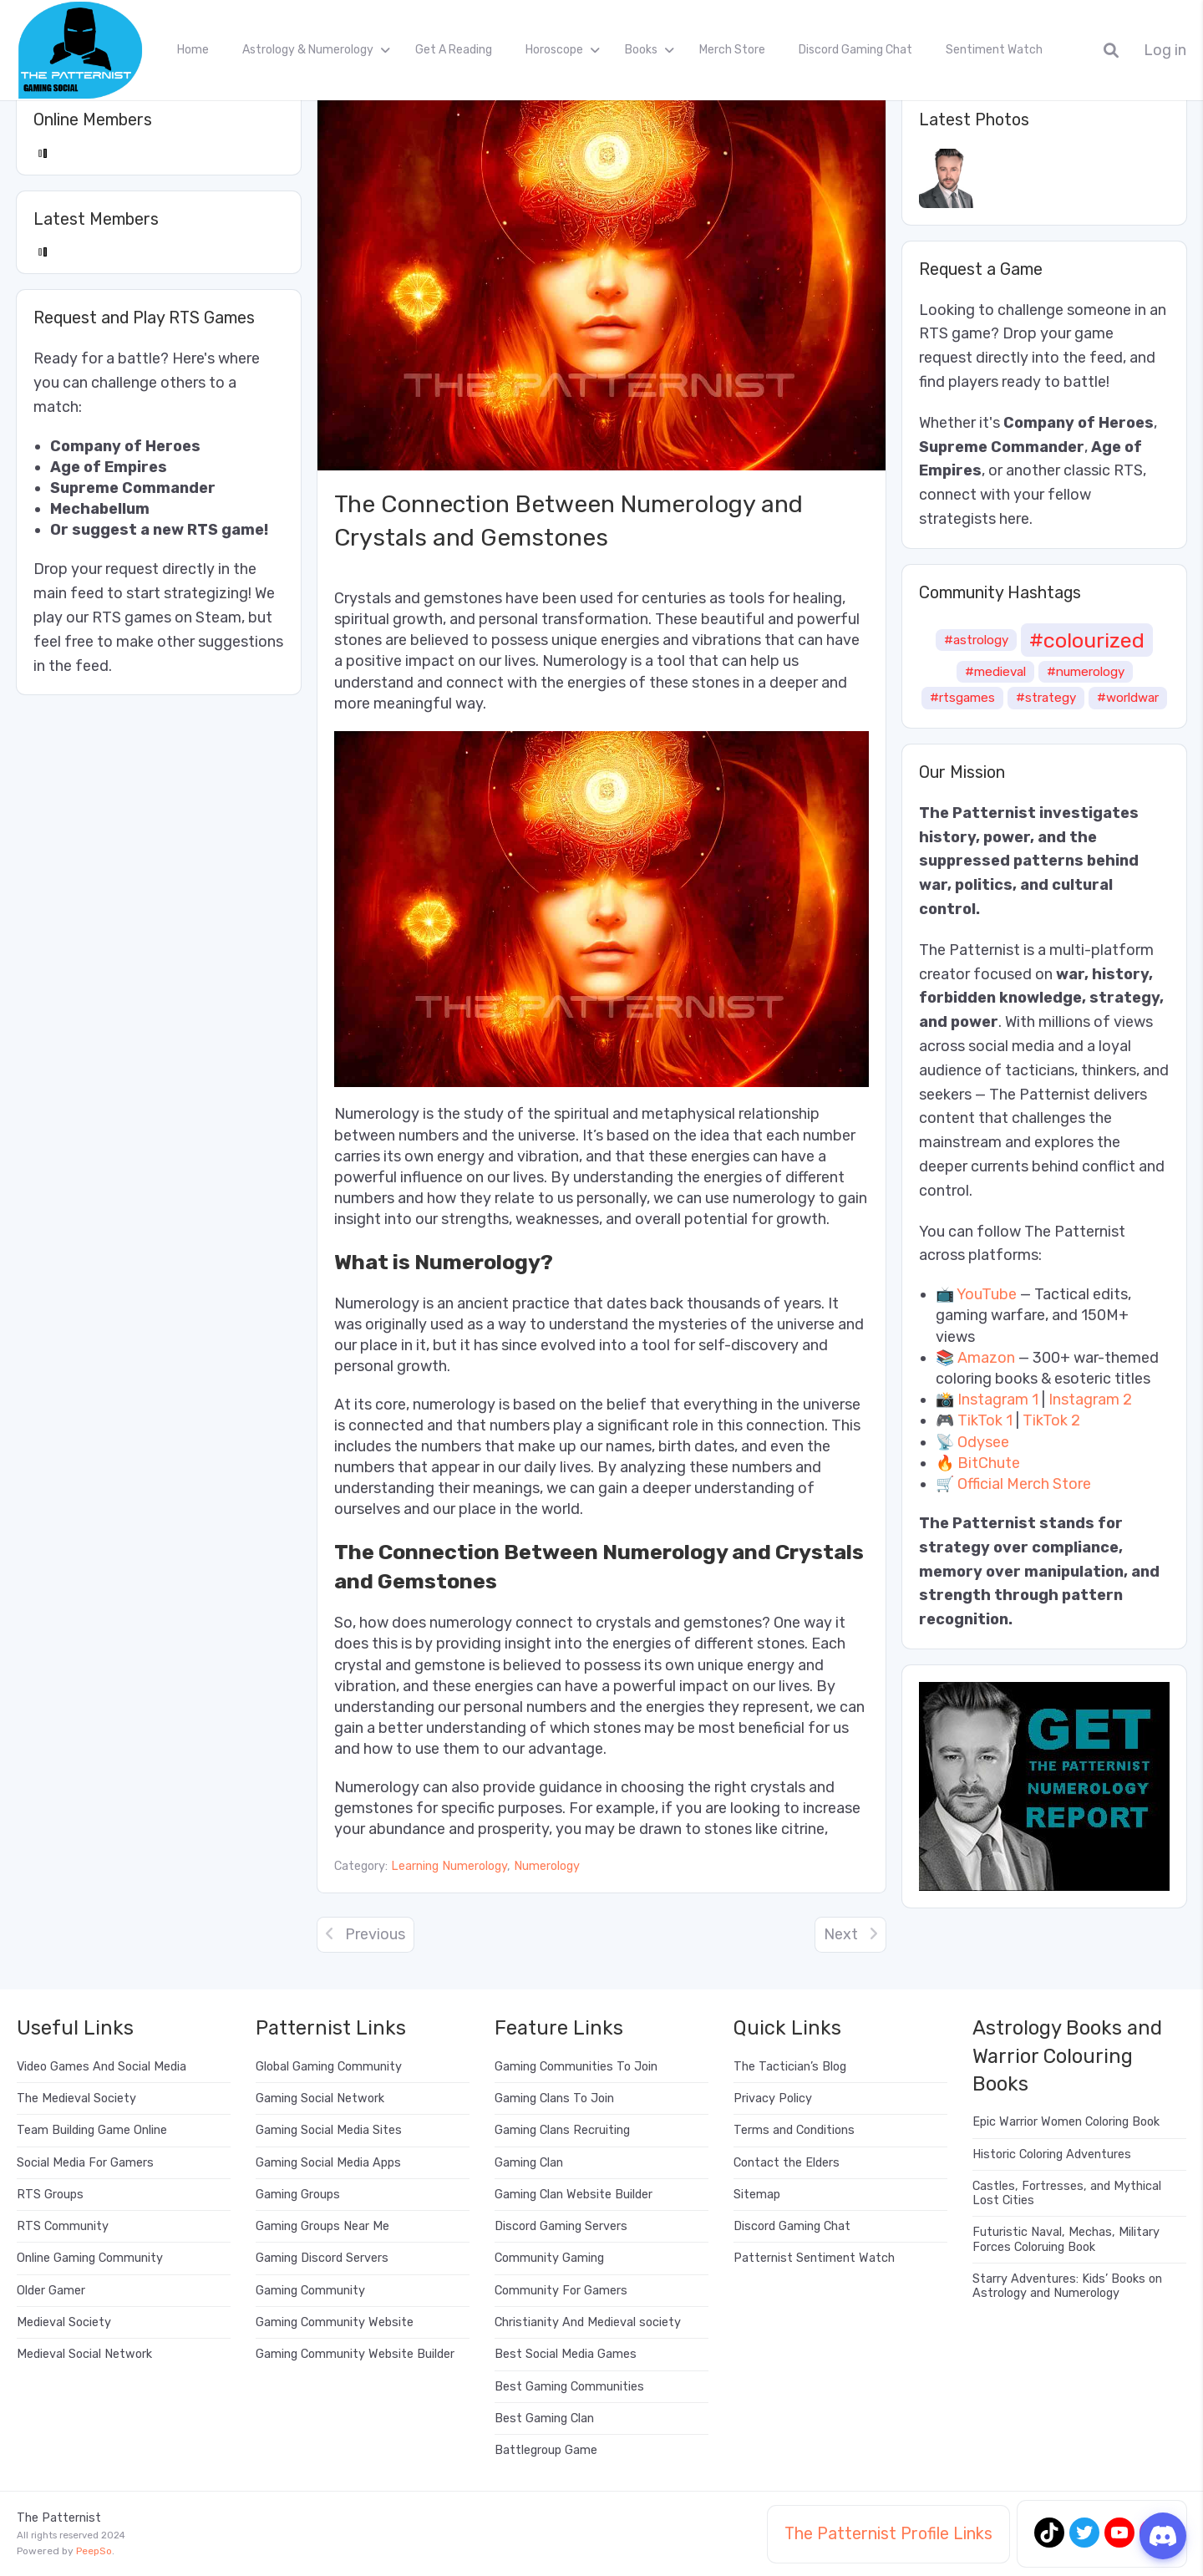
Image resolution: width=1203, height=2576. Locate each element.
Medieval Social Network (84, 2354)
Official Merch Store (1024, 1484)
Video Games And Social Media (101, 2067)
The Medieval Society (76, 2098)
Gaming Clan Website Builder (573, 2194)
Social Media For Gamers (85, 2163)
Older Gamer (51, 2291)
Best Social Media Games (566, 2354)
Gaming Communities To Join (576, 2067)
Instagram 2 (1090, 1399)
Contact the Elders (786, 2163)
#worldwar (1128, 697)
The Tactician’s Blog (789, 2067)
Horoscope (554, 50)
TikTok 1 (985, 1420)
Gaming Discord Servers (322, 2258)
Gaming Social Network (320, 2098)
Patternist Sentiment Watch (814, 2258)
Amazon (986, 1358)
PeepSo (94, 2551)
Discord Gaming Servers (561, 2226)
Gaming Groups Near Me (322, 2226)
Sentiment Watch (994, 50)
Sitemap (756, 2194)
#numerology (1085, 671)
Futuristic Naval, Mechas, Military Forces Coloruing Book (1066, 2239)
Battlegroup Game (546, 2450)
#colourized (1087, 640)
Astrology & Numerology (307, 50)
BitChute (988, 1463)
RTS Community (63, 2226)
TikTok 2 (1051, 1420)
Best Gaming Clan (544, 2418)
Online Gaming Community (90, 2258)
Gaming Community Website (335, 2322)
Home (193, 50)
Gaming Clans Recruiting (562, 2130)
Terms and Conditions (794, 2130)
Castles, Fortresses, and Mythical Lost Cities (1066, 2193)
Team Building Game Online (92, 2130)
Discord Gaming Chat (855, 50)
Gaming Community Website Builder (355, 2354)
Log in (1165, 50)
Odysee (983, 1442)
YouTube (987, 1294)
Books (641, 50)
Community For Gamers (561, 2291)
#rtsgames (962, 697)
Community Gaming (549, 2258)
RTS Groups (50, 2194)
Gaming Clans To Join (554, 2098)
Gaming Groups (298, 2194)
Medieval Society (64, 2322)
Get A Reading (453, 50)
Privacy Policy (772, 2098)
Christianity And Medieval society (588, 2322)
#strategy (1046, 697)
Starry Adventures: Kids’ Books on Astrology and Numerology (1067, 2286)
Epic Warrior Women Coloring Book (1066, 2122)
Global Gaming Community (329, 2067)
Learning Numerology (449, 1866)
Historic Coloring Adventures (1051, 2154)
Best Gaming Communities (569, 2387)
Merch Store (732, 50)
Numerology (547, 1866)
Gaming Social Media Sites (329, 2130)
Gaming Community (310, 2291)
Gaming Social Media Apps (328, 2163)
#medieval (995, 671)
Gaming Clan (529, 2163)
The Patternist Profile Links (888, 2533)
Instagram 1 (997, 1399)
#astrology (976, 640)
